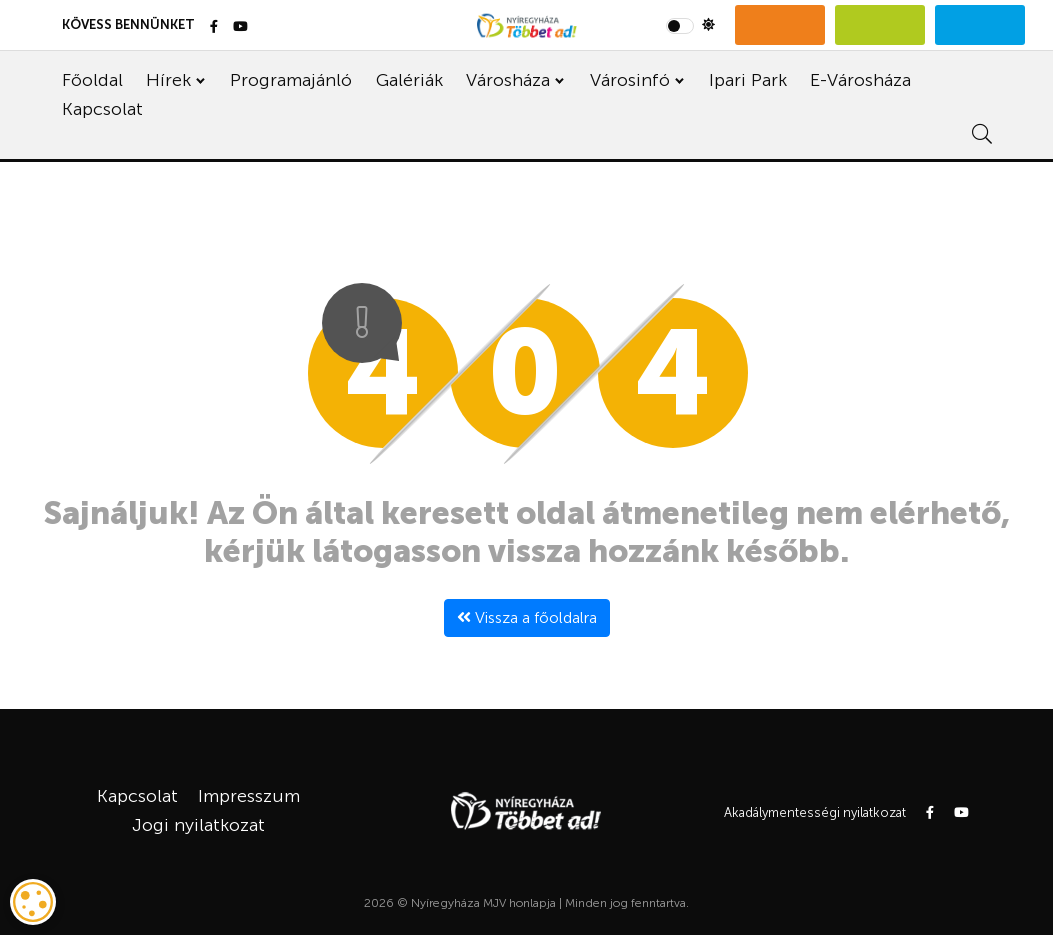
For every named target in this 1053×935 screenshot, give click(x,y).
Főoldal (92, 80)
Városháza (508, 80)
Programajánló (291, 80)
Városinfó (630, 80)
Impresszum (249, 796)
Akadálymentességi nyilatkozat (815, 812)
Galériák (409, 80)
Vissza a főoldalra (527, 617)
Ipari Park (748, 80)
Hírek (168, 80)
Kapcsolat (102, 109)
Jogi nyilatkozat (198, 825)
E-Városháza (860, 80)
